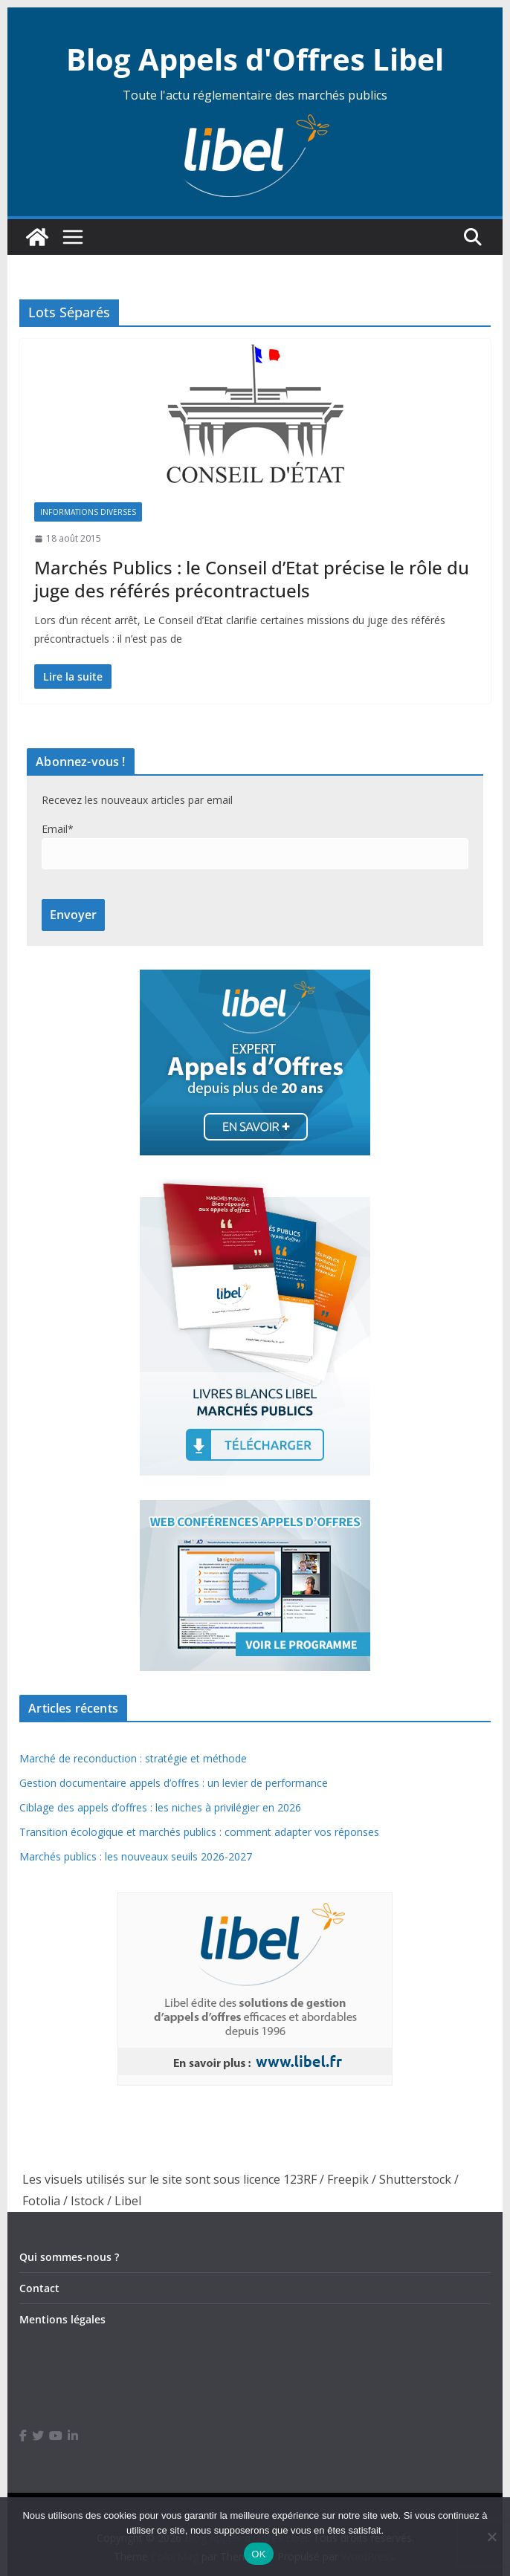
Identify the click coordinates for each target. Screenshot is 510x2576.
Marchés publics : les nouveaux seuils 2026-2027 (135, 1856)
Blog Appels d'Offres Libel (255, 59)
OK (258, 2554)
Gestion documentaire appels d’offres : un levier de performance (173, 1783)
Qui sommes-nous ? (69, 2257)
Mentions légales (62, 2319)
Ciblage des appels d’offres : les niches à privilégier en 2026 (160, 1807)
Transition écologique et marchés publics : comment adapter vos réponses (199, 1832)
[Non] (491, 2536)
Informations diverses (88, 512)
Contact (39, 2288)
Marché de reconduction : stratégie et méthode (133, 1758)
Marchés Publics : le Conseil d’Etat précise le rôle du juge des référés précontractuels (251, 579)
